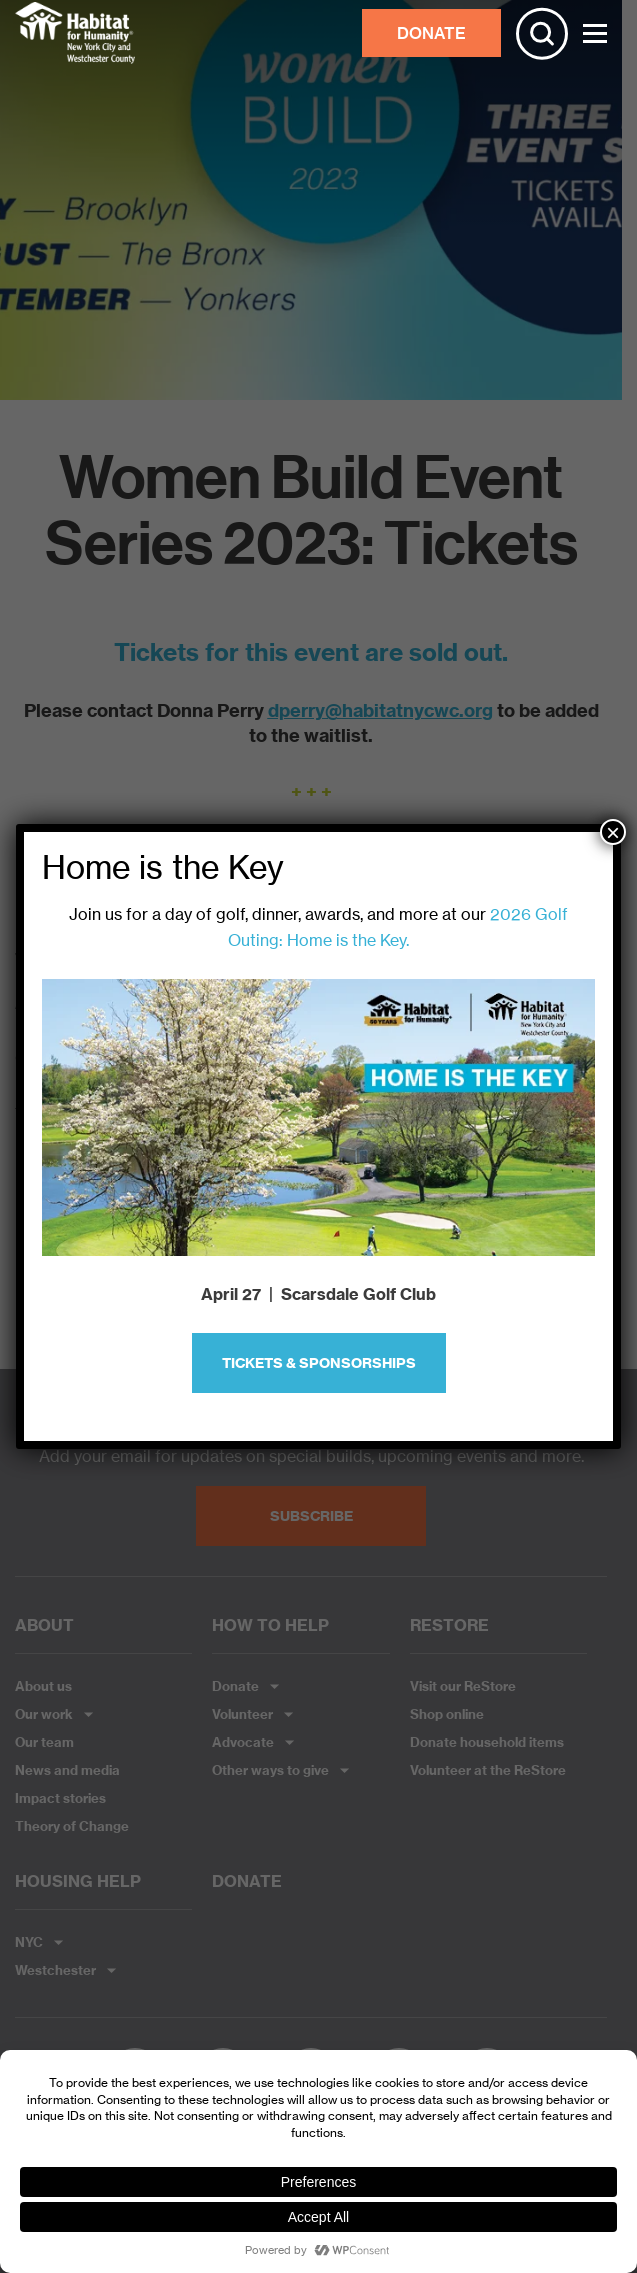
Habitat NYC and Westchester (75, 33)
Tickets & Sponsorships (319, 1363)
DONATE (431, 33)
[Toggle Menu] (595, 33)
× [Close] (613, 832)
